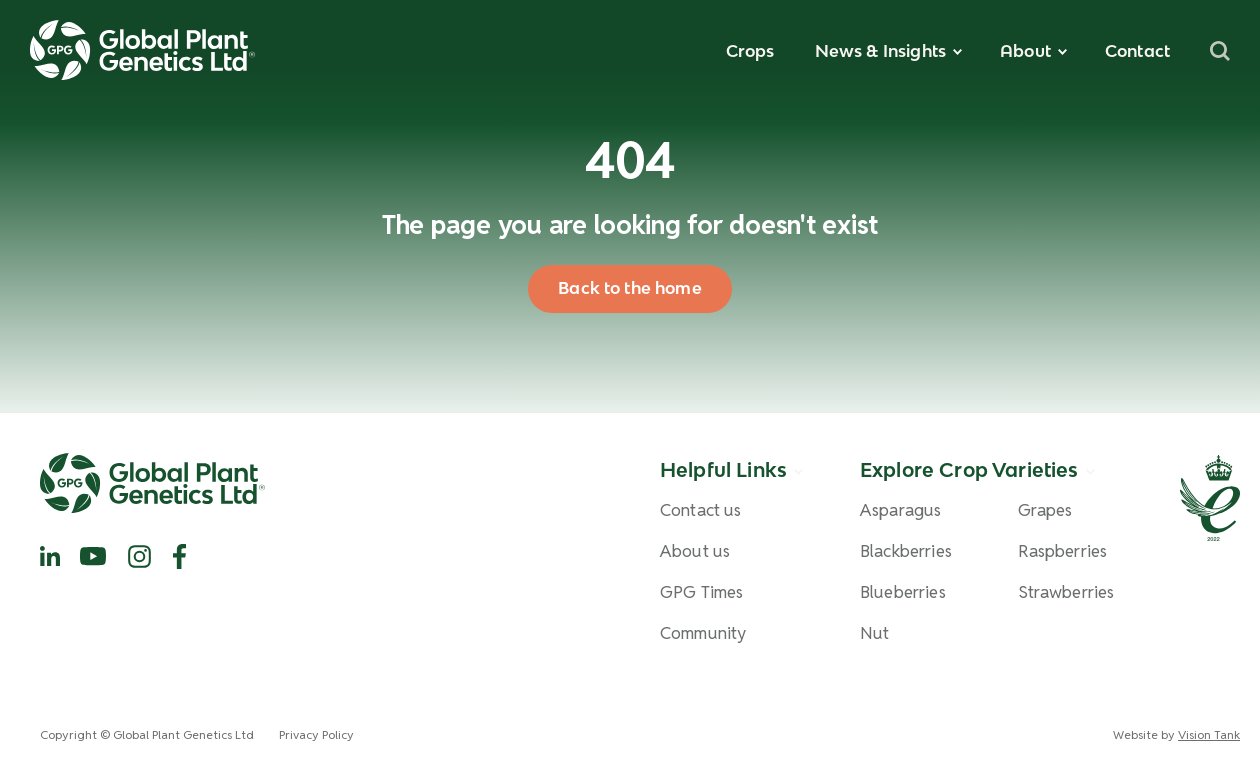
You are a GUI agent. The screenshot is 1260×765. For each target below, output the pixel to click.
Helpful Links (723, 469)
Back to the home (630, 288)
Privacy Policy (316, 734)
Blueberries (903, 592)
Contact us (701, 510)
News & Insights (880, 51)
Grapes (1045, 510)
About (1025, 51)
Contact (1137, 51)
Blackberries (906, 551)
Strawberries (1066, 592)
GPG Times (701, 592)
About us (695, 551)
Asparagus (900, 510)
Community (703, 633)
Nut (874, 633)
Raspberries (1063, 551)
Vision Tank (1209, 734)
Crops (750, 51)
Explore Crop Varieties (969, 469)
